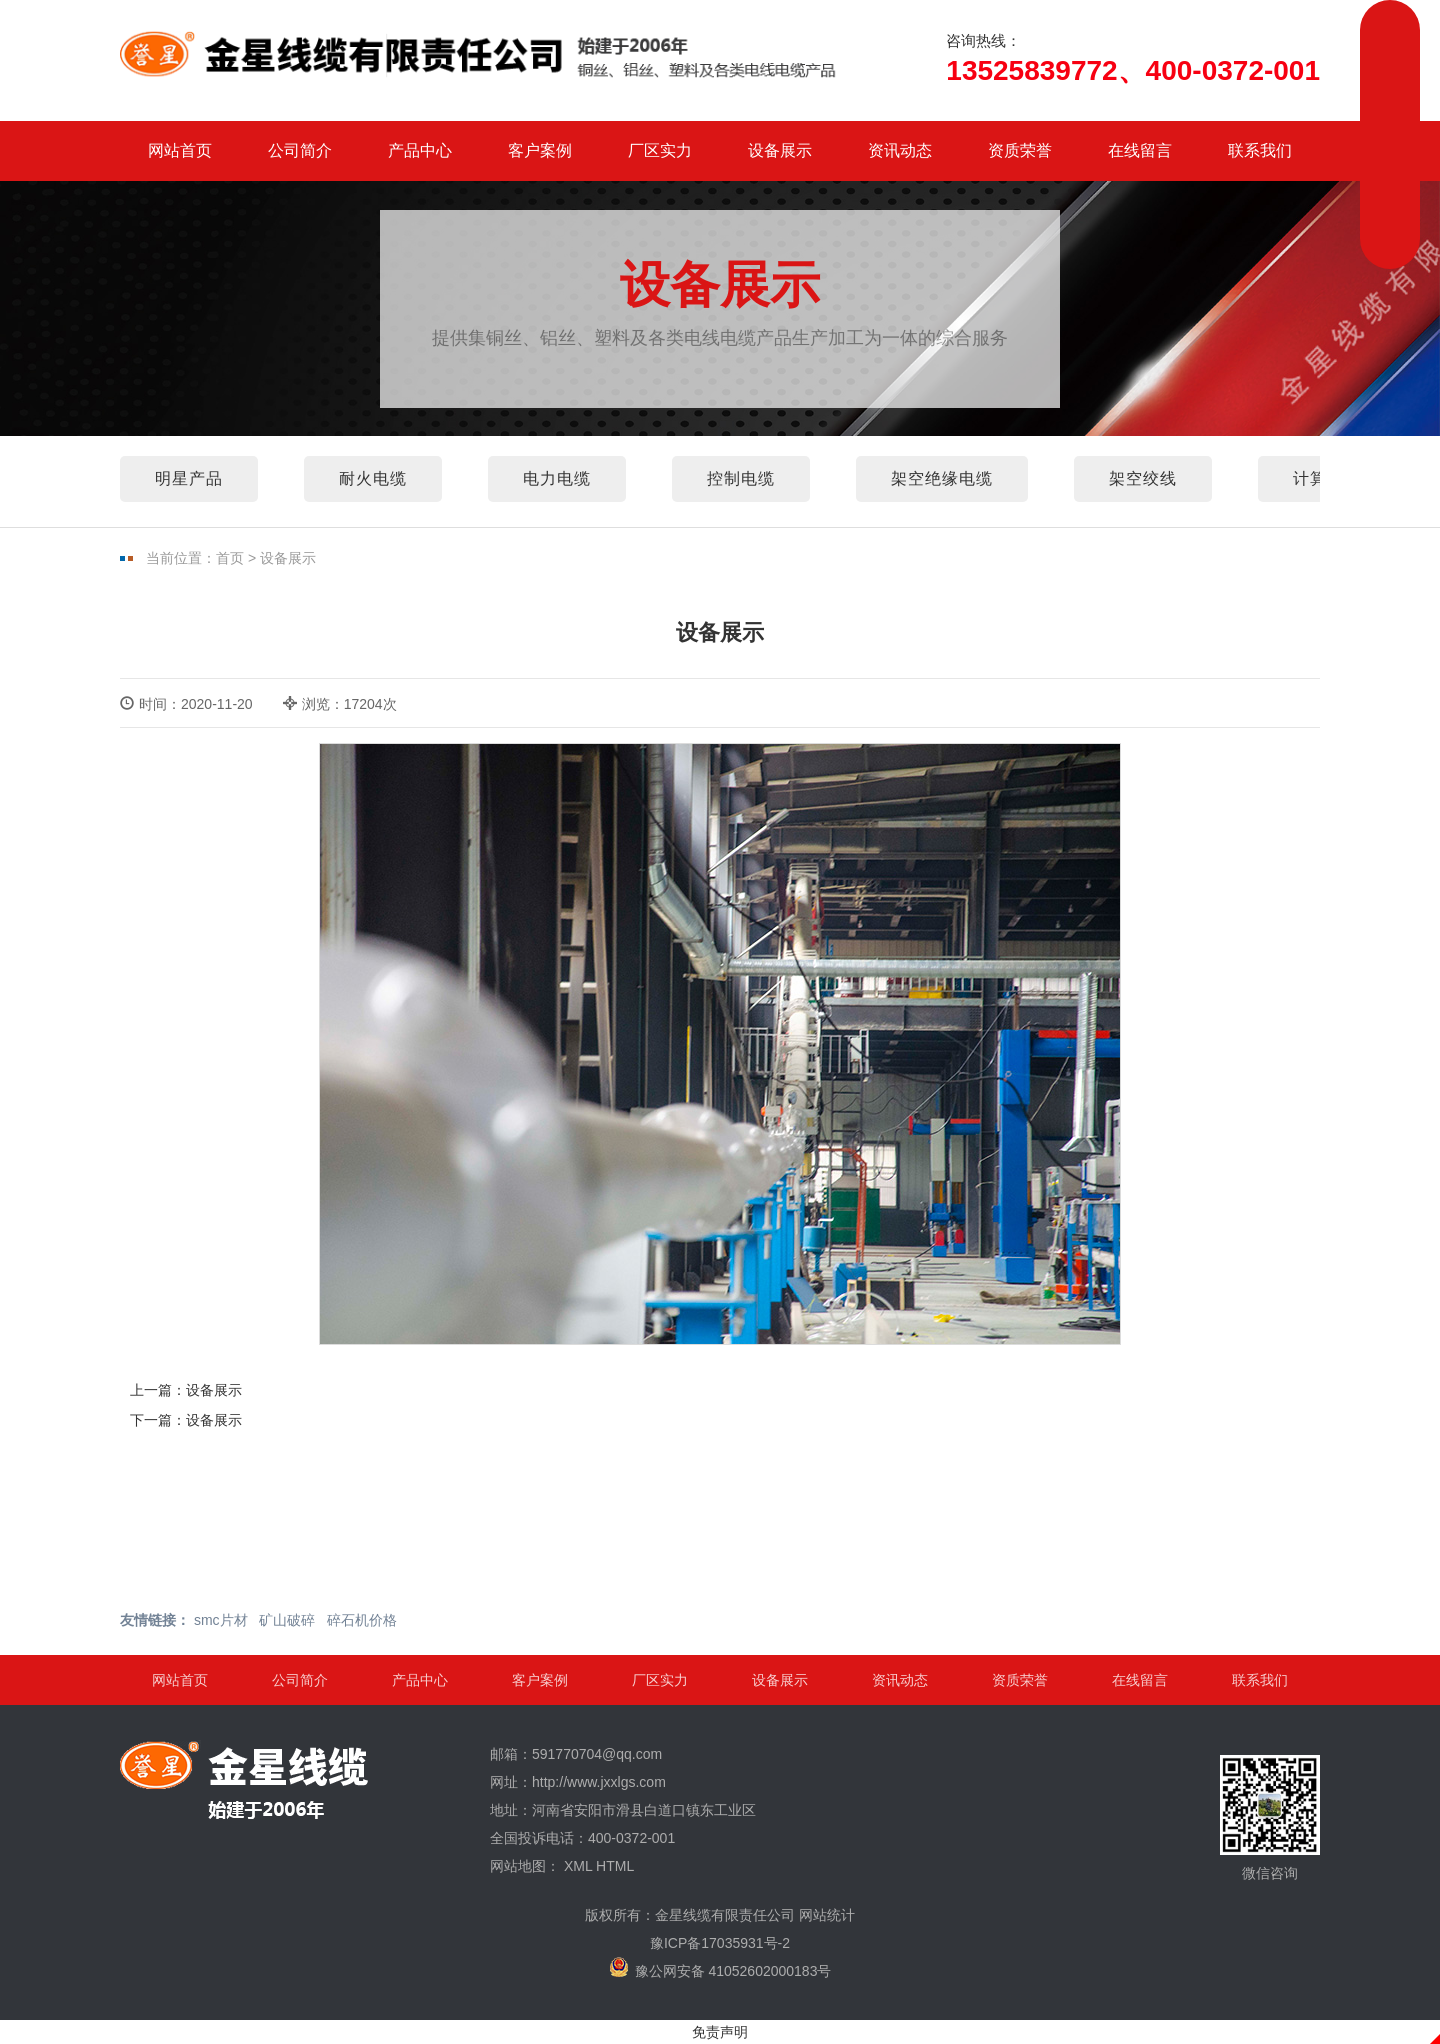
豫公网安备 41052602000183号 (720, 1968)
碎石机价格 (362, 1620)
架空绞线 (1143, 478)
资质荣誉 (1020, 150)
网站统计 (827, 1915)
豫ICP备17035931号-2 (720, 1943)
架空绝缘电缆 (942, 478)
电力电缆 (557, 478)
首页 (230, 558)
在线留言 (1140, 150)
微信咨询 (1270, 1818)
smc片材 (221, 1620)
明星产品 (189, 478)
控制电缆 (741, 478)
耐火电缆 (373, 478)
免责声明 (720, 2032)
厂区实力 (660, 150)
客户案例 (540, 150)
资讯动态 (900, 150)
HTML (615, 1866)
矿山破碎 (287, 1620)
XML (578, 1866)
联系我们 (1260, 150)
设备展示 (780, 150)
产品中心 (420, 150)
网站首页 (180, 150)
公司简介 (300, 150)
